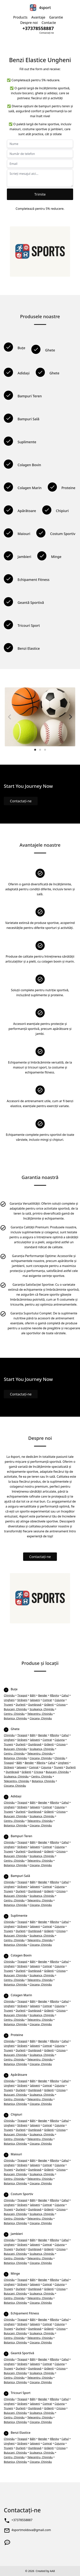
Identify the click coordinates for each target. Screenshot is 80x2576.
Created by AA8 (45, 2571)
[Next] (70, 717)
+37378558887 (21, 2520)
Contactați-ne (21, 801)
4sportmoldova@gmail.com (31, 2530)
